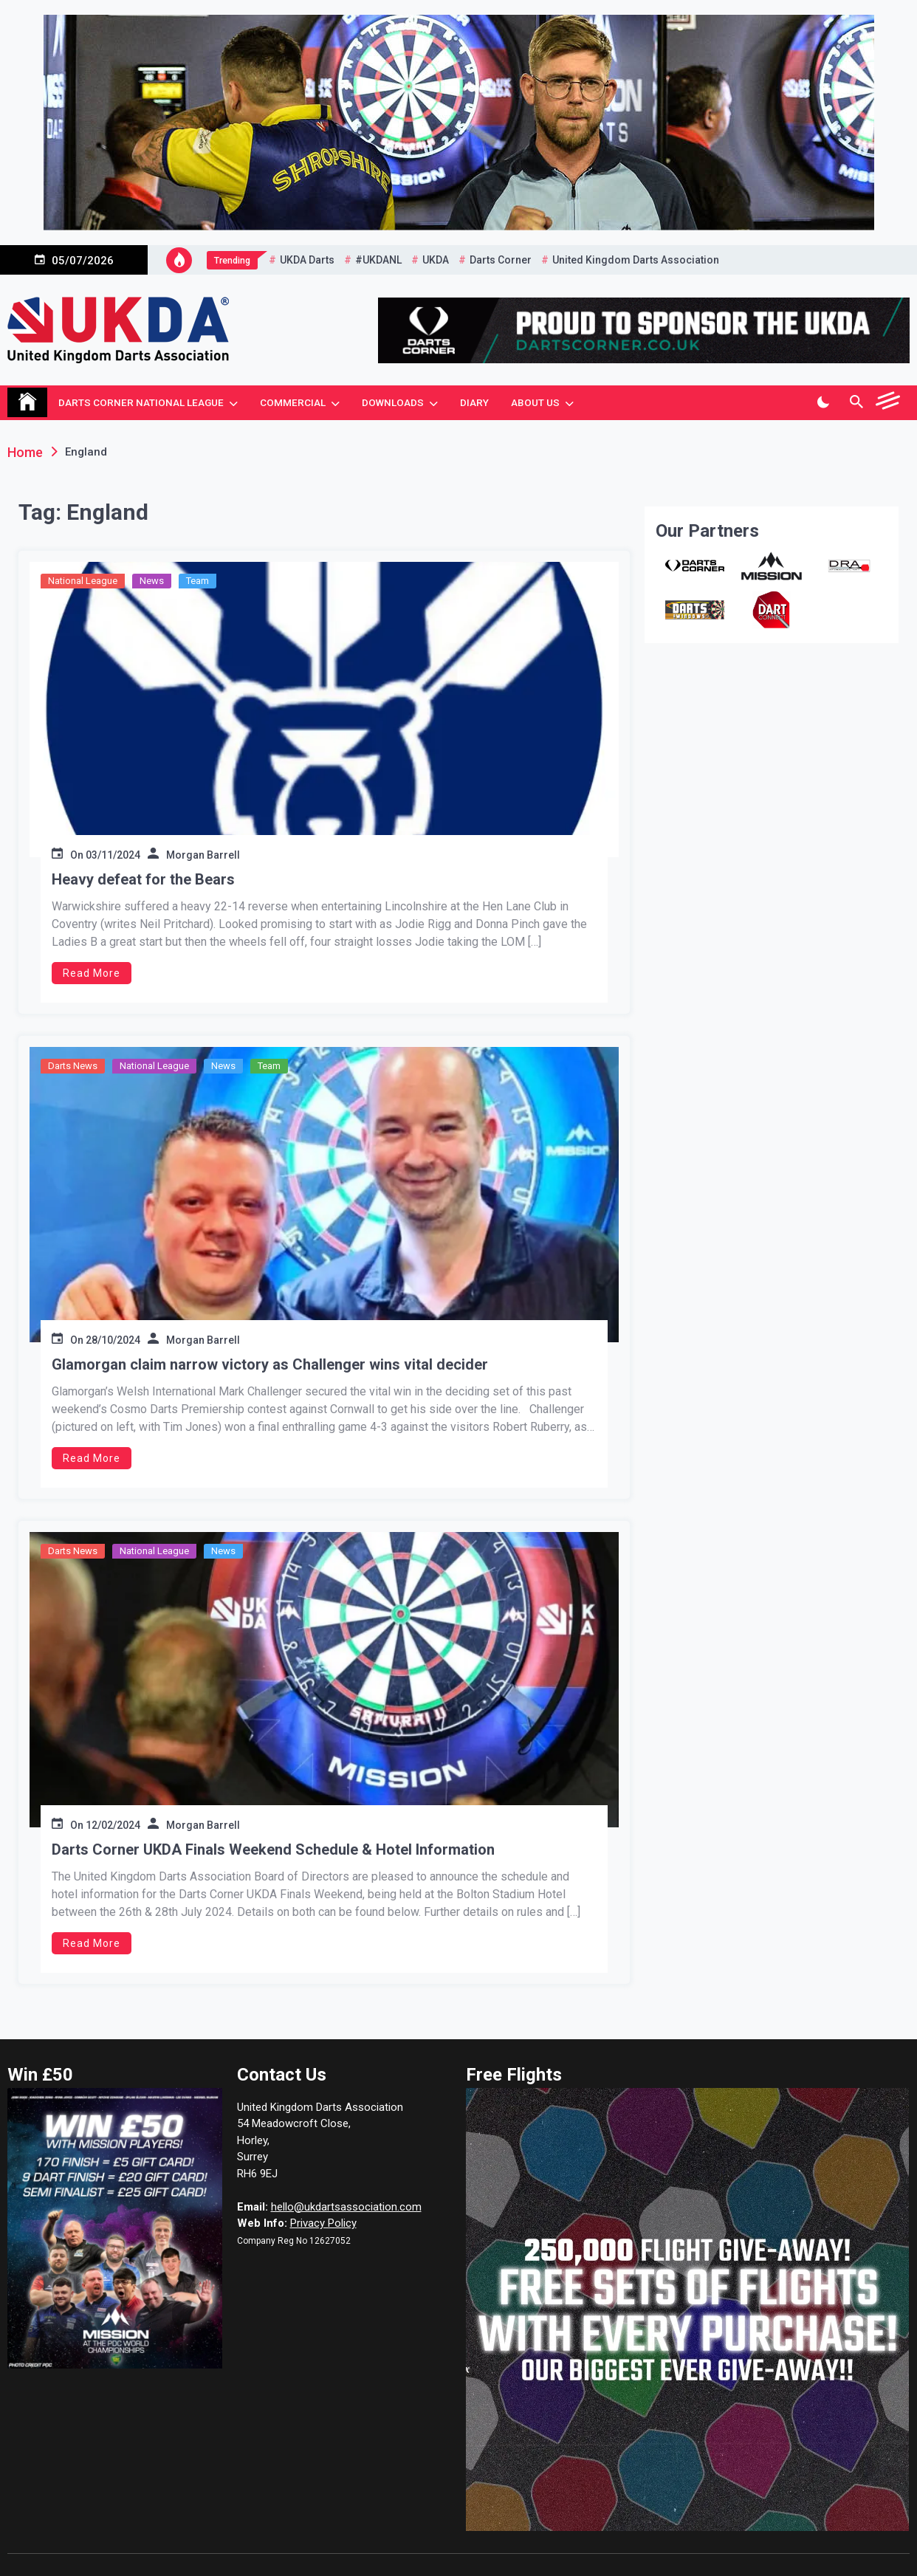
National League (82, 580)
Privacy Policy (323, 2223)
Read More (91, 973)
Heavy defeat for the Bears (143, 879)
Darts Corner (501, 260)
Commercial (293, 402)
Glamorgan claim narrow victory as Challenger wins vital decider (270, 1364)
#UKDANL (378, 260)
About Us (535, 402)
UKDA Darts (307, 260)
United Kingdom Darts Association (635, 260)
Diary (474, 402)
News (152, 580)
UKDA (435, 260)
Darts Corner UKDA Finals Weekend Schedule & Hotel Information (273, 1849)
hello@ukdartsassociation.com (346, 2206)
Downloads (393, 402)
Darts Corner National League (141, 402)
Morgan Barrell (203, 855)
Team (197, 580)
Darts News (72, 1065)
